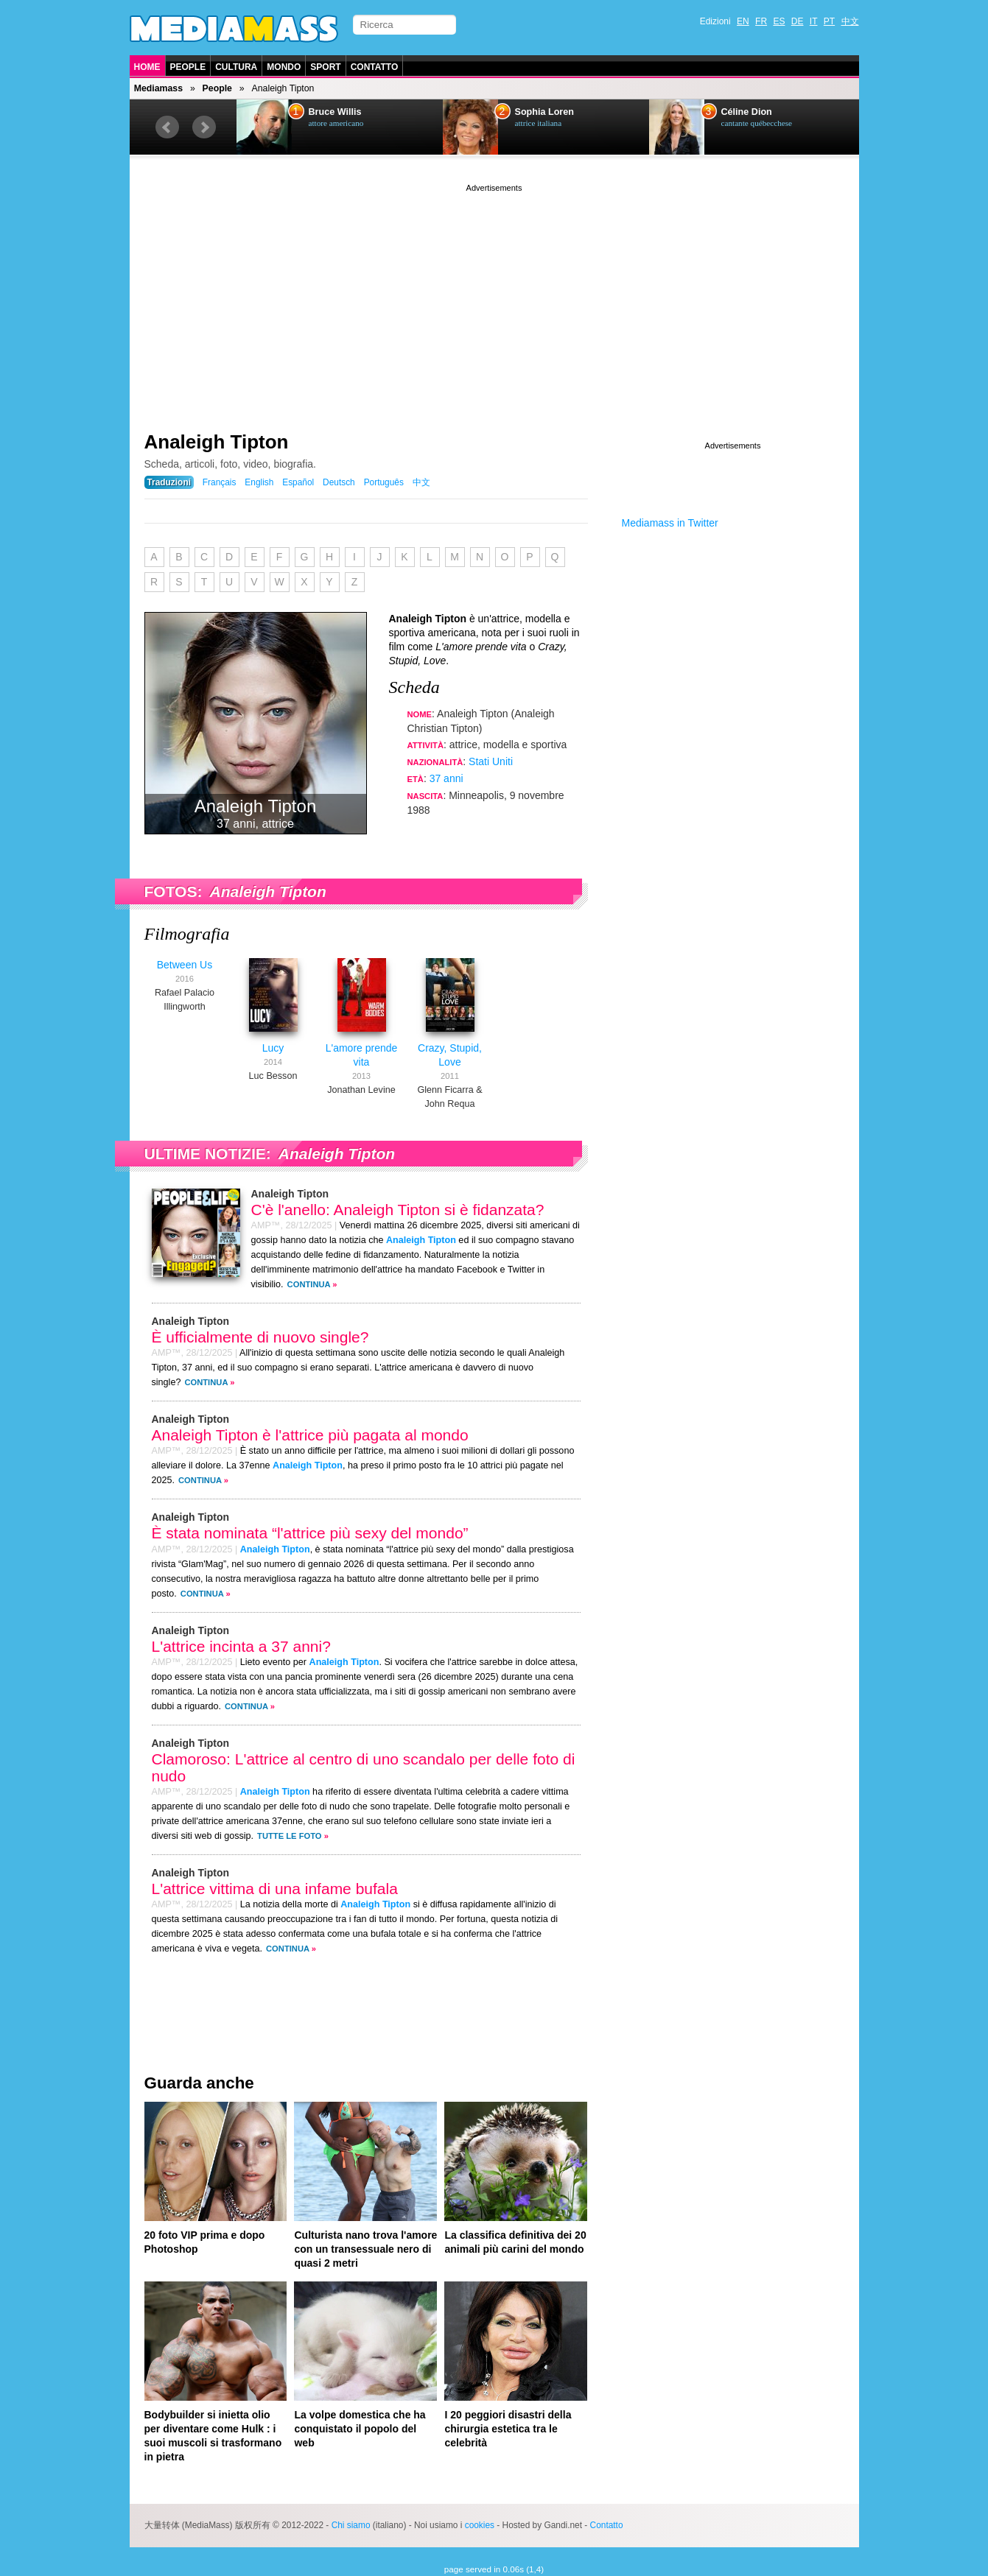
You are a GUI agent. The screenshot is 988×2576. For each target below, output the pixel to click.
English (259, 482)
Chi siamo (351, 2525)
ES (779, 21)
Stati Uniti (491, 761)
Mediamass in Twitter (670, 523)
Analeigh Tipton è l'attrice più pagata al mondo (310, 1434)
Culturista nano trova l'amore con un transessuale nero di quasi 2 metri (365, 2249)
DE (797, 21)
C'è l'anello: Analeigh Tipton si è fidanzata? (397, 1209)
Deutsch (339, 482)
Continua (309, 1284)
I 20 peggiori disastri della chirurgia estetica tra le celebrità (507, 2429)
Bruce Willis (335, 112)
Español (298, 482)
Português (384, 482)
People (188, 67)
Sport (325, 67)
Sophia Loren (544, 112)
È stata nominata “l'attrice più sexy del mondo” (310, 1532)
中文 (850, 21)
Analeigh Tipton (216, 442)
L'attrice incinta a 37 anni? (241, 1646)
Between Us (184, 965)
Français (220, 482)
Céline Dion (746, 112)
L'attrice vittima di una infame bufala (275, 1888)
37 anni (446, 778)
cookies (479, 2525)
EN (743, 21)
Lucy (273, 1048)
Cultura (236, 67)
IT (814, 21)
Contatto (375, 67)
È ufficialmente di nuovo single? (260, 1337)
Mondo (284, 67)
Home (147, 67)
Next (204, 127)
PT (829, 21)
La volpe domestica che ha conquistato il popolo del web (359, 2429)
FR (761, 21)
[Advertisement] (494, 298)
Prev (167, 127)
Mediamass (158, 88)
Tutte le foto (289, 1835)
